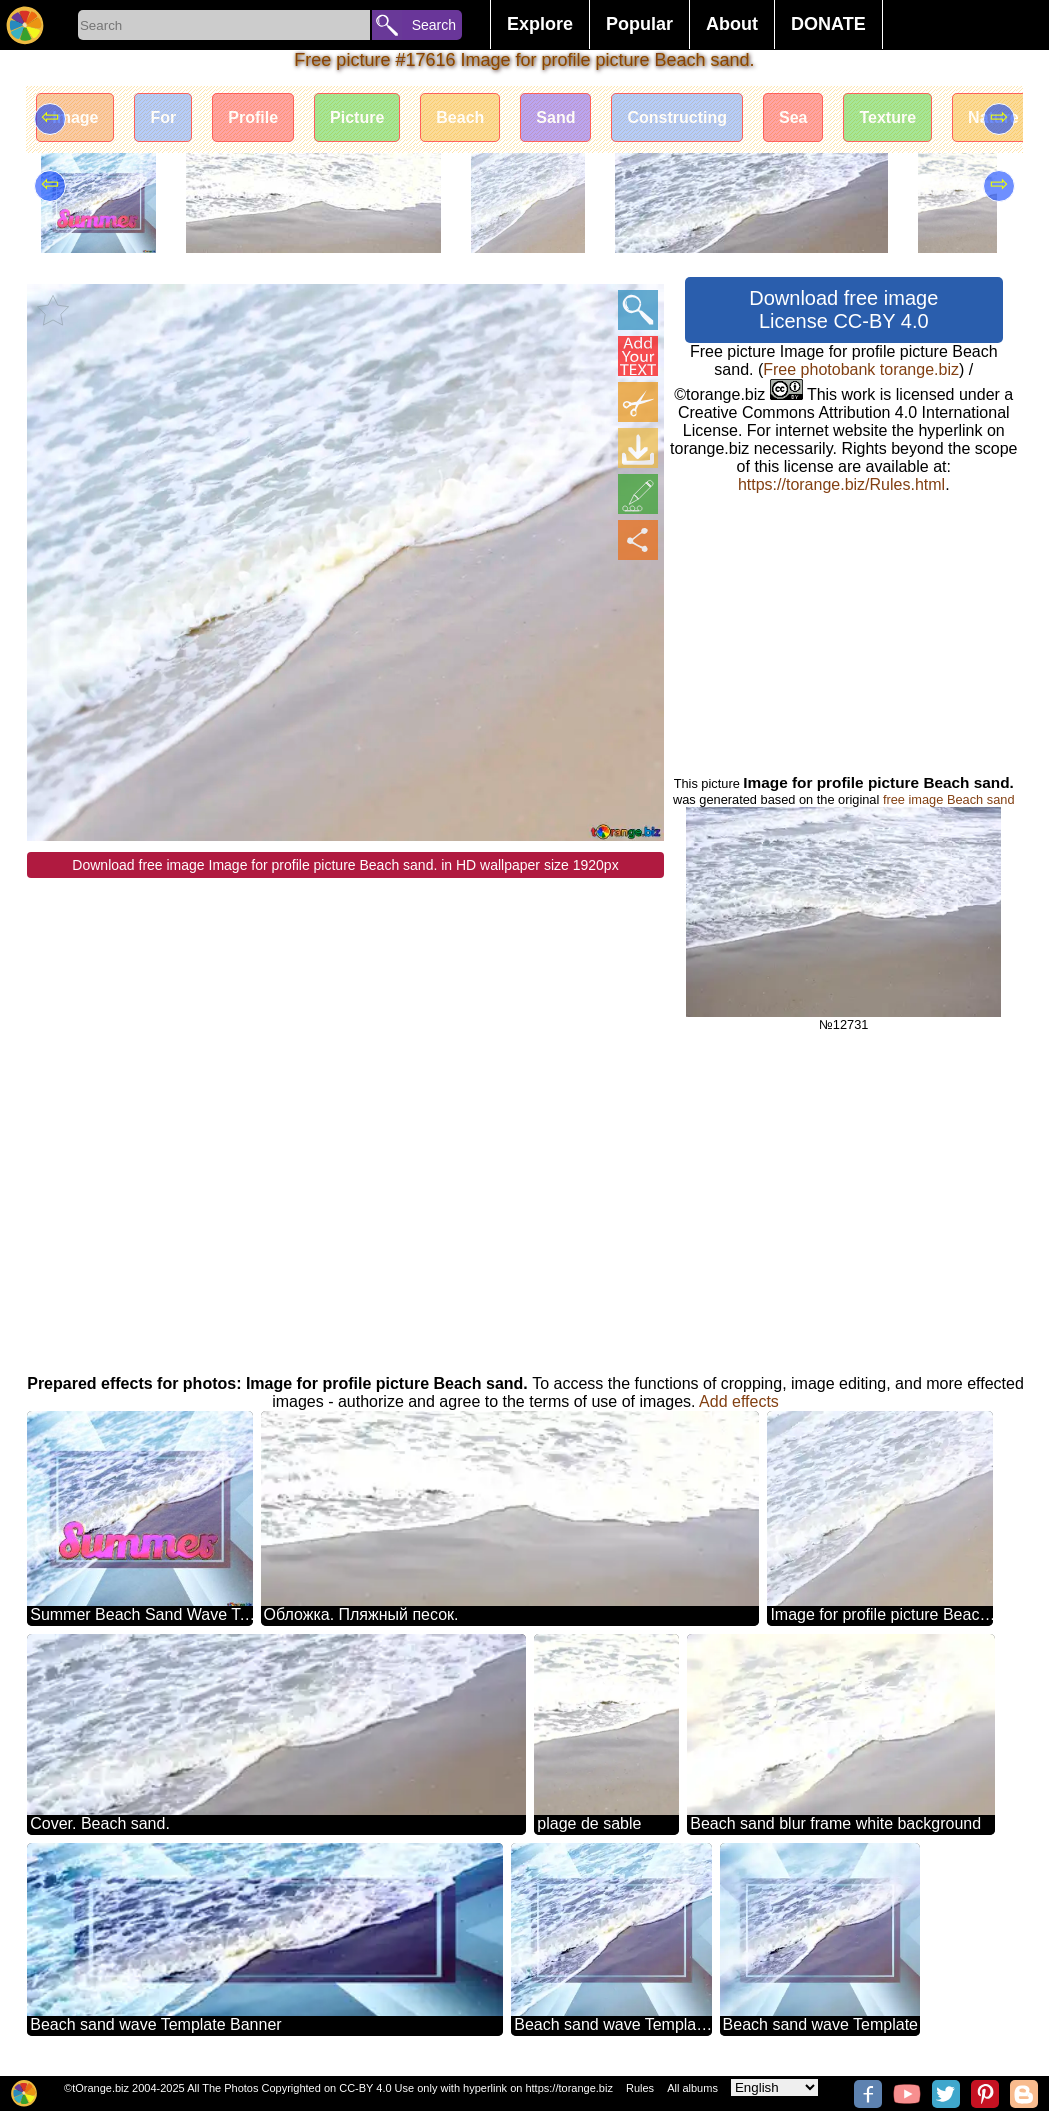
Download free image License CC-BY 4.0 (843, 309)
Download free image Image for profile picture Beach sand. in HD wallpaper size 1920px (345, 865)
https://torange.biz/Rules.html (841, 484)
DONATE (828, 24)
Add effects (739, 1401)
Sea (793, 117)
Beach (460, 117)
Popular (639, 24)
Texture (887, 117)
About (732, 24)
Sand (555, 117)
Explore (540, 24)
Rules (640, 2088)
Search (434, 25)
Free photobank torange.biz (861, 369)
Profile (253, 117)
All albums (692, 2088)
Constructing (677, 117)
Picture (357, 117)
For (163, 117)
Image (75, 117)
